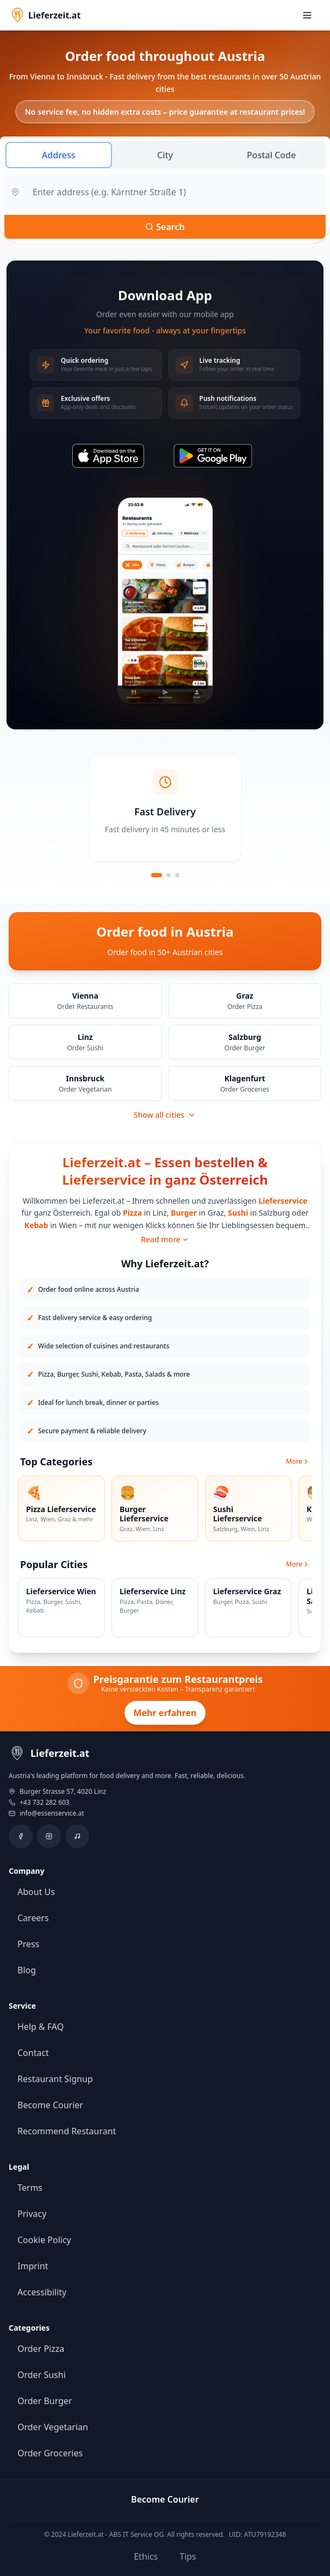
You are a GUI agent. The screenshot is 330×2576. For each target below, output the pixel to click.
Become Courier (50, 2105)
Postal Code (271, 155)
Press (28, 1944)
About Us (36, 1892)
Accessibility (41, 2292)
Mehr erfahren (164, 1713)
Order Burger (44, 2401)
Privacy (31, 2214)
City (165, 155)
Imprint (32, 2266)
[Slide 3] (177, 875)
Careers (33, 1918)
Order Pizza (40, 2349)
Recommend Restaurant (66, 2131)
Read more (165, 1239)
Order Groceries (50, 2453)
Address (59, 155)
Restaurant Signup (55, 2079)
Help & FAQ (40, 2027)
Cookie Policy (44, 2240)
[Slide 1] (156, 875)
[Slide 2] (168, 875)
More (298, 1461)
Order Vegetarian (52, 2427)
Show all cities (165, 1115)
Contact (33, 2053)
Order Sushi (41, 2375)
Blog (26, 1970)
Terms (29, 2188)
